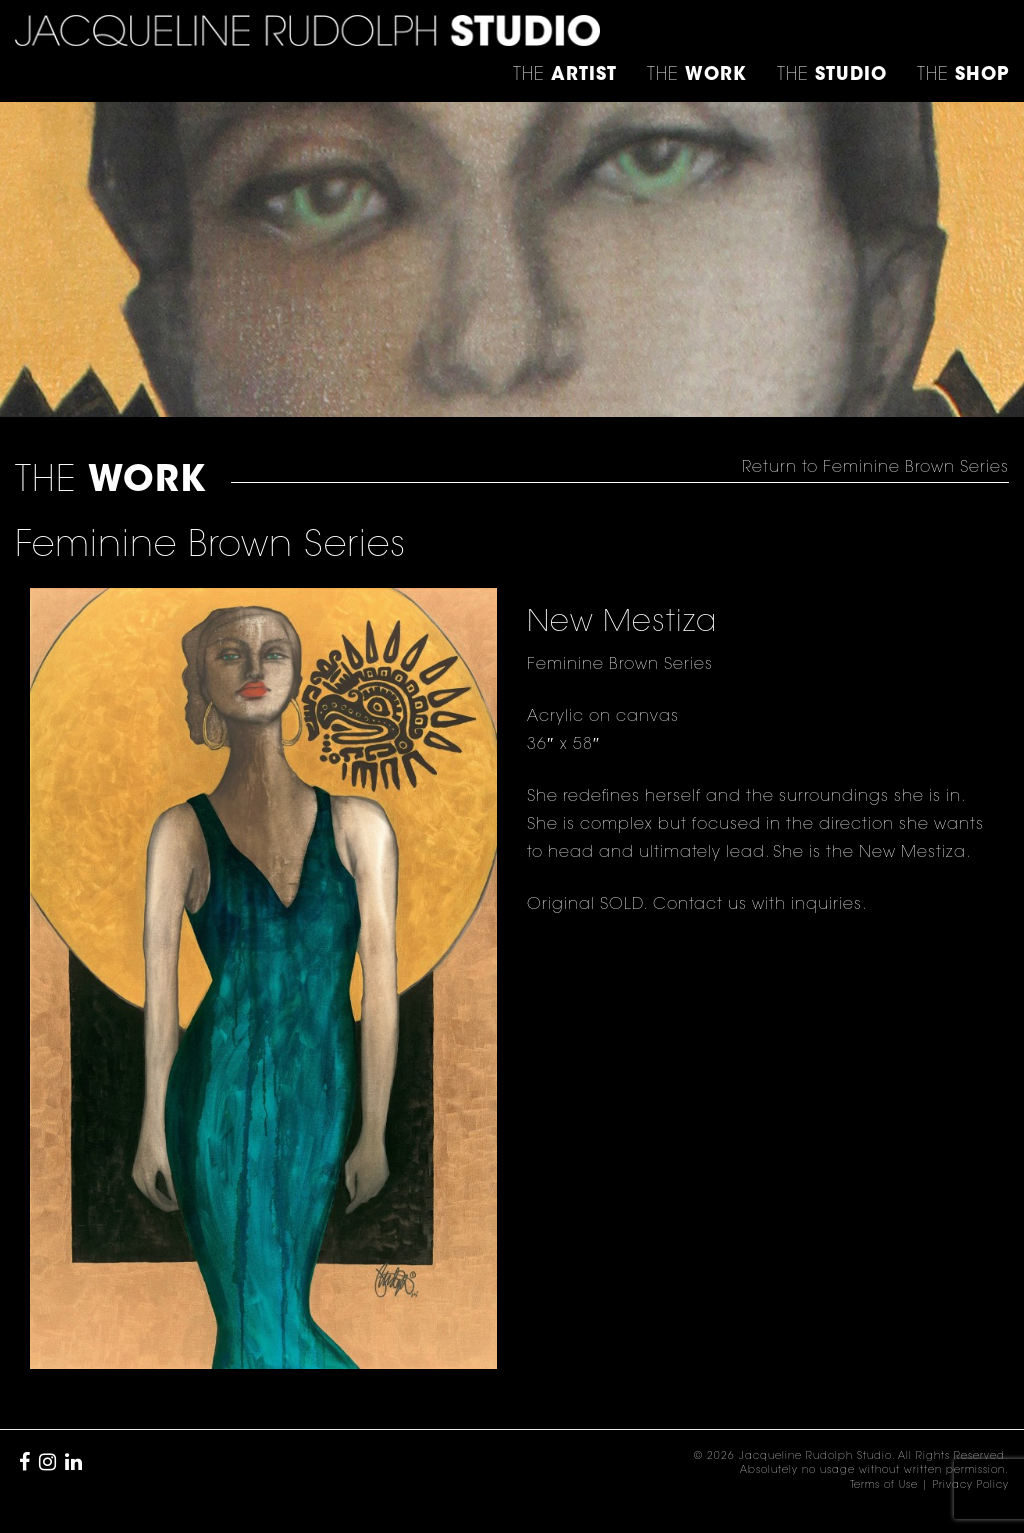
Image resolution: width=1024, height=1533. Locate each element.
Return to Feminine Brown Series (875, 468)
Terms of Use (884, 1486)
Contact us (697, 905)
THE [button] (565, 76)
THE (963, 76)
